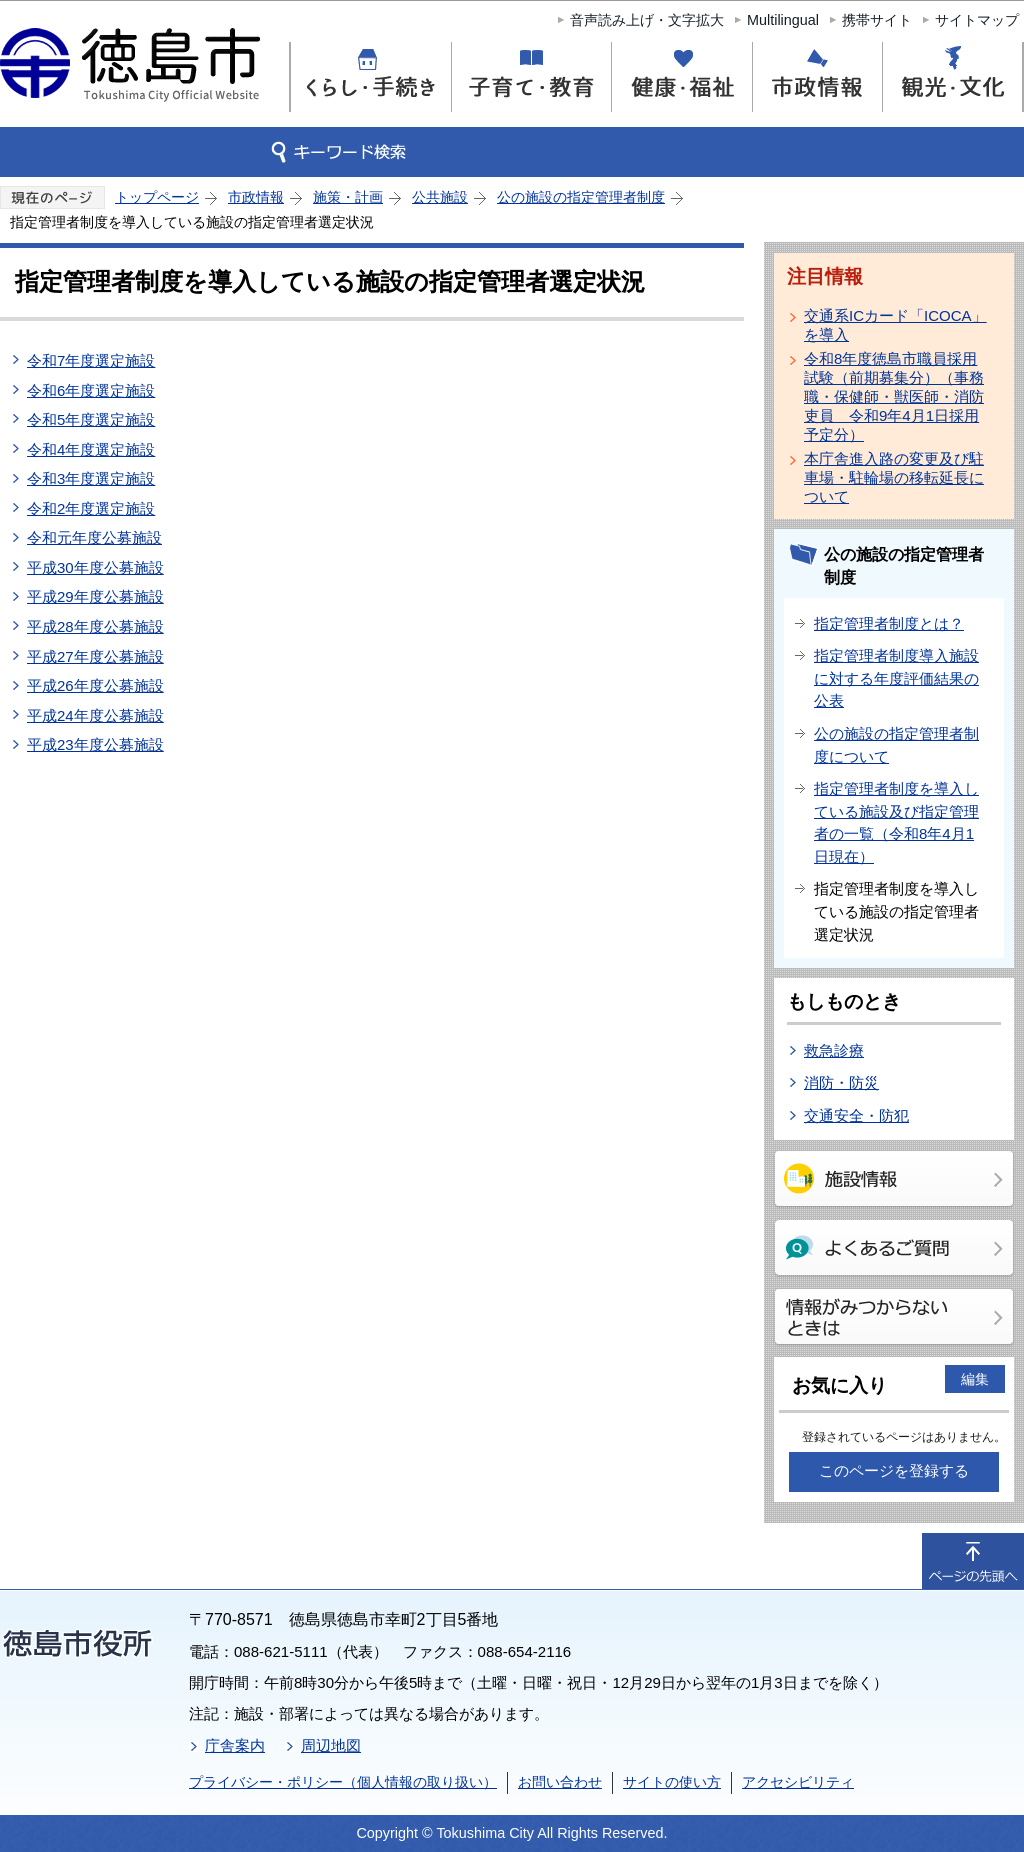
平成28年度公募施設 (95, 626)
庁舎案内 (235, 1745)
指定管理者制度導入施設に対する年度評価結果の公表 (896, 678)
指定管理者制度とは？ (889, 623)
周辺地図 (331, 1745)
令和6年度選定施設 (91, 390)
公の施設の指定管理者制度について (896, 745)
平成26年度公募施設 (95, 685)
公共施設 (440, 197)
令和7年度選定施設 (91, 360)
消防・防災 (841, 1082)
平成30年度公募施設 (95, 567)
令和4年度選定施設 (91, 449)
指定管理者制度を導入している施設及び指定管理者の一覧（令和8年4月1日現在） (896, 822)
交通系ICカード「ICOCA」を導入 (895, 325)
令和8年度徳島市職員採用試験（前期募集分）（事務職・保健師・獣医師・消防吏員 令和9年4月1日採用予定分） (894, 396)
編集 (975, 1379)
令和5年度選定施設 (91, 419)
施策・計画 (348, 197)
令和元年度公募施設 (94, 537)
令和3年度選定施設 (91, 478)
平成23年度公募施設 (95, 744)
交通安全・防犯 (856, 1115)
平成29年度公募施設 (95, 596)
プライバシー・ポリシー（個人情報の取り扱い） (343, 1782)
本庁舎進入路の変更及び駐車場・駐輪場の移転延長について (894, 477)
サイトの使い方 (672, 1782)
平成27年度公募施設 (95, 656)
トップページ (157, 197)
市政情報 (256, 197)
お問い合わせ (560, 1782)
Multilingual (783, 20)
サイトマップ (977, 20)
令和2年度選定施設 (91, 508)
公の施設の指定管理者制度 (581, 197)
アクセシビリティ (798, 1782)
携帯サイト (877, 20)
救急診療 (834, 1050)
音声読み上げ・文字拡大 (647, 20)
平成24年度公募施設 (95, 715)
